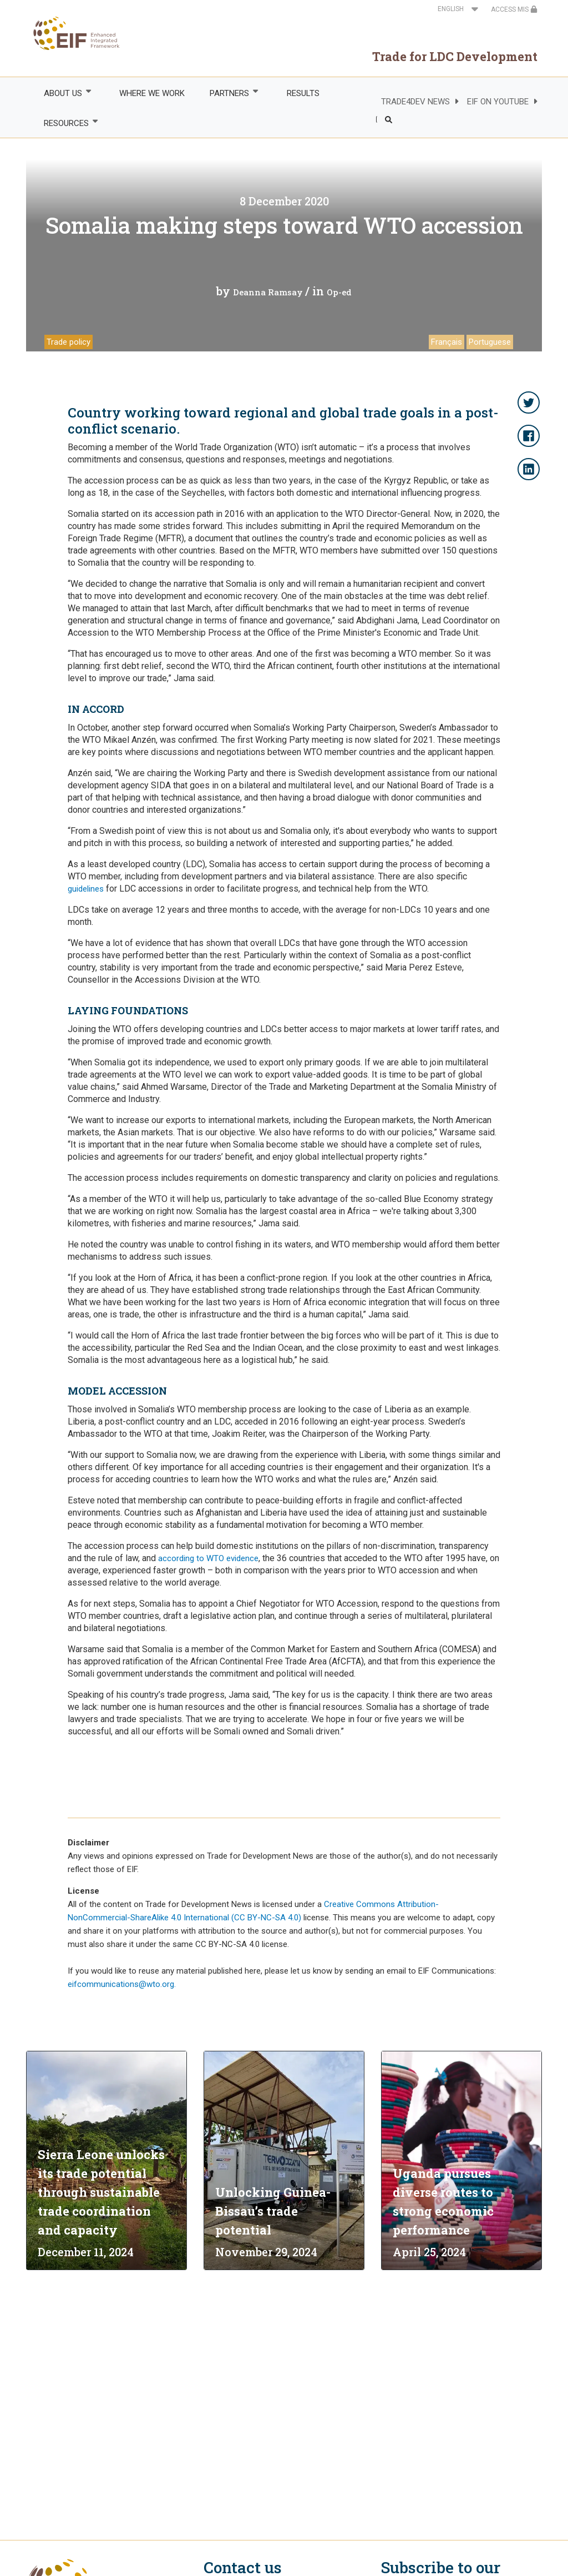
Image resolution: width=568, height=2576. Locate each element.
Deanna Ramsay (268, 292)
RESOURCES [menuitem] (65, 123)
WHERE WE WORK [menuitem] (152, 93)
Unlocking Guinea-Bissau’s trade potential (273, 2211)
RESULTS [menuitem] (303, 93)
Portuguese (490, 342)
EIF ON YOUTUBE (498, 102)
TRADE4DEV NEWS (415, 102)
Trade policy (68, 342)
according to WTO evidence (208, 1558)
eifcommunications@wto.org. (122, 1984)
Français (446, 342)
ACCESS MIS (514, 9)
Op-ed (339, 292)
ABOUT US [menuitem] (62, 93)
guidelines (86, 889)
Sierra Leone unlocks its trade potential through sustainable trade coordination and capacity (101, 2192)
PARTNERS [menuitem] (229, 93)
